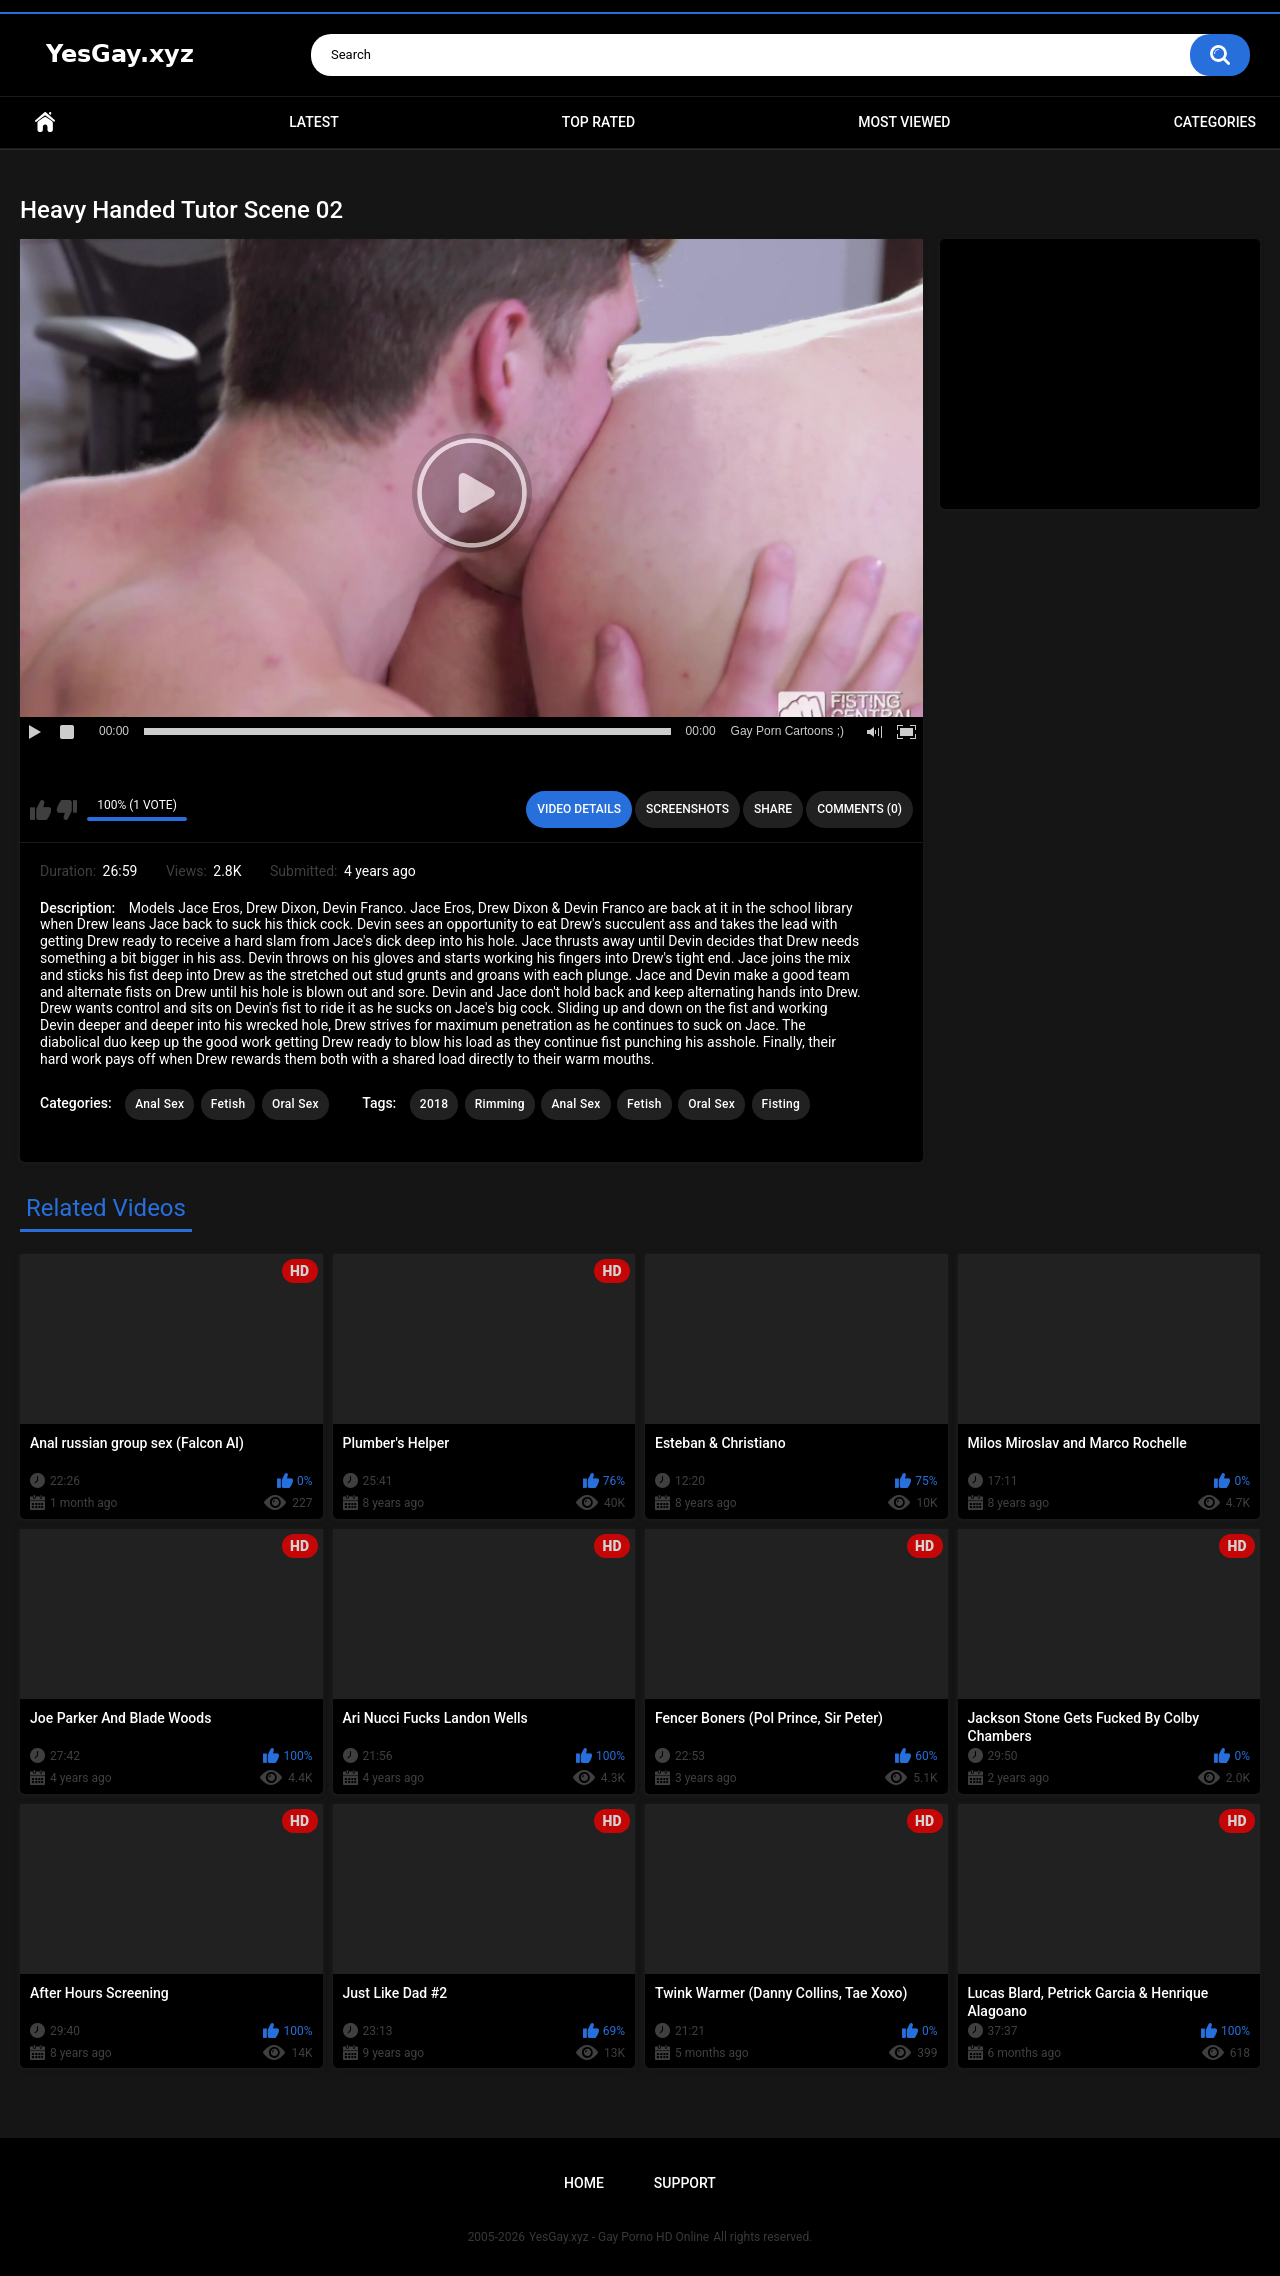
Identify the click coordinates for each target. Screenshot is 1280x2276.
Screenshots (687, 809)
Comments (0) (859, 809)
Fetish (228, 1104)
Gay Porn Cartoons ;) (787, 731)
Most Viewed (904, 122)
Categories (1215, 122)
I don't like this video (66, 810)
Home (45, 122)
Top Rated (598, 122)
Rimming (500, 1104)
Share (773, 809)
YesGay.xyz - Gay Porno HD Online (619, 2237)
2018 (434, 1104)
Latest (314, 122)
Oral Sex (295, 1104)
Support (685, 2183)
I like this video (40, 810)
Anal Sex (159, 1104)
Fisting (781, 1104)
